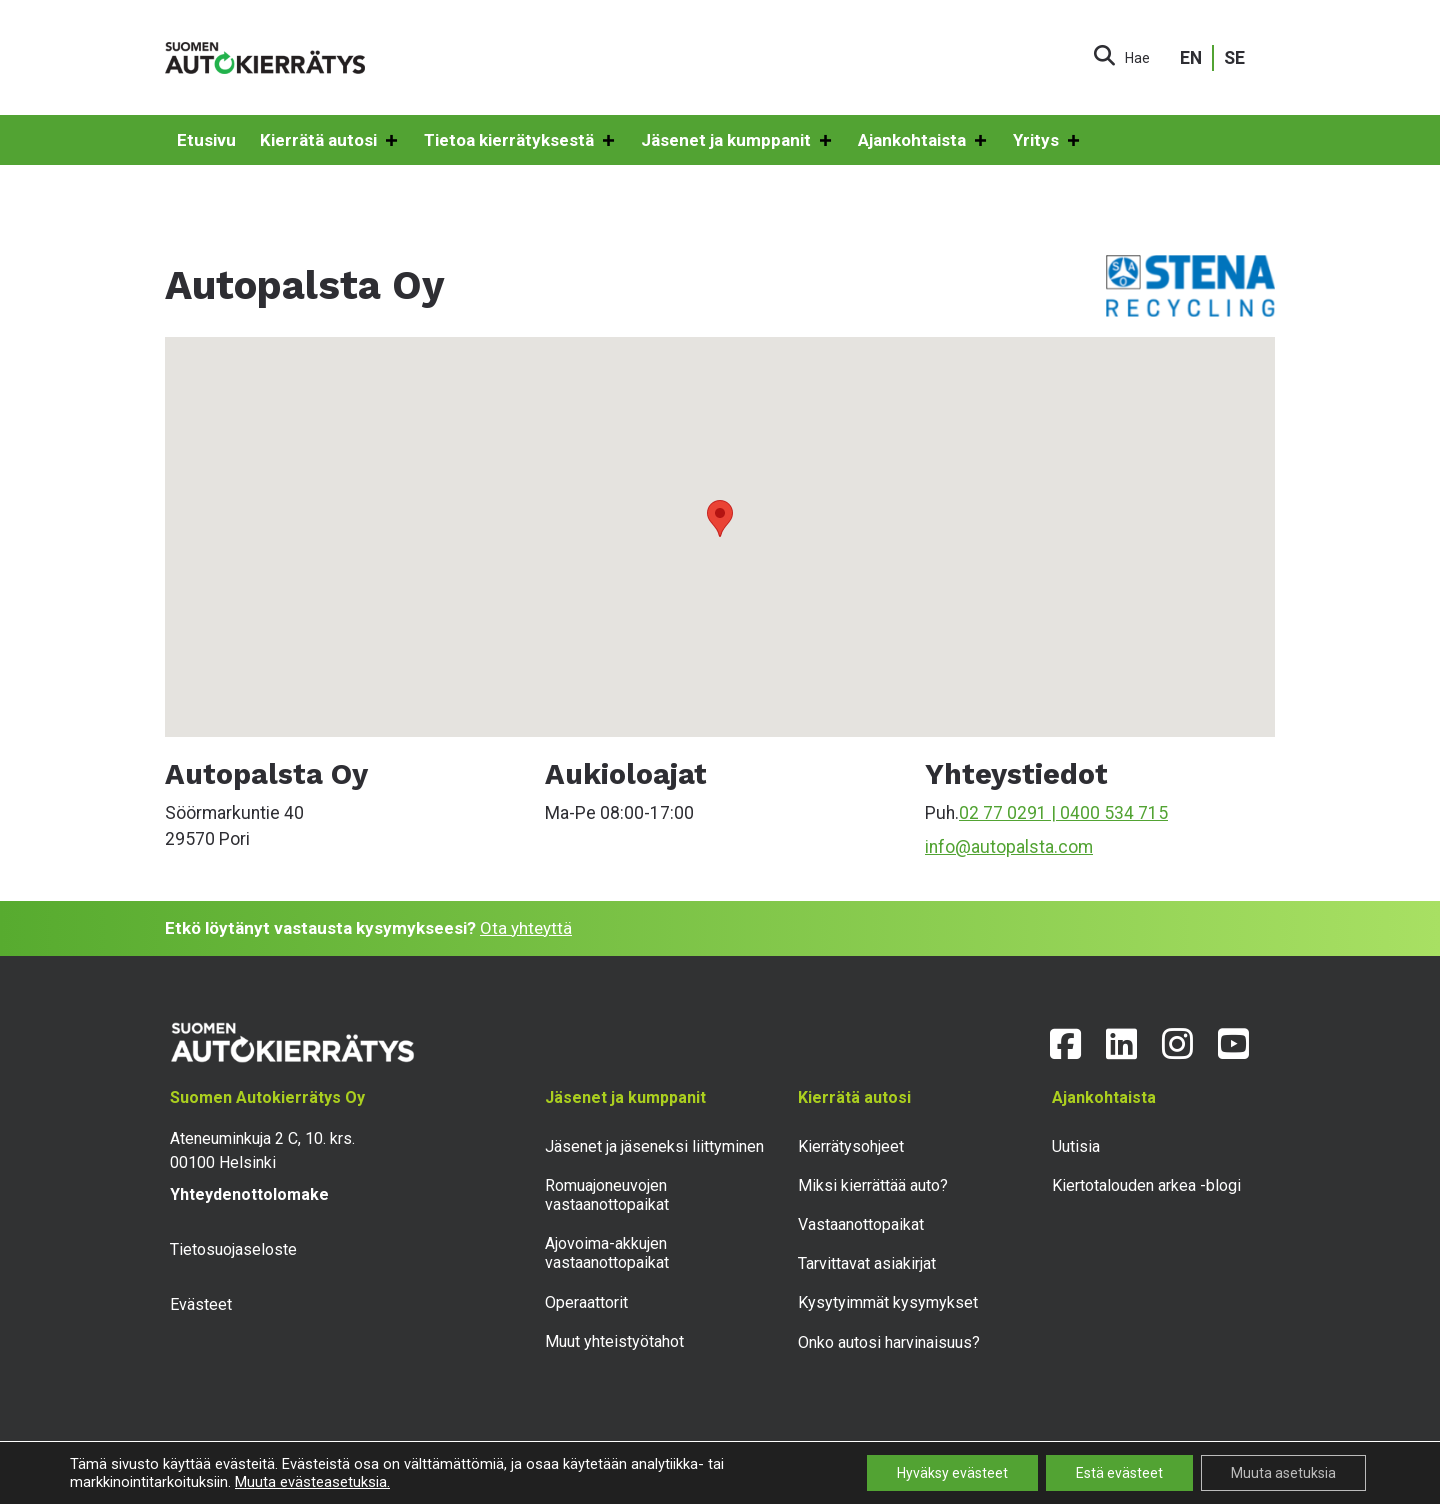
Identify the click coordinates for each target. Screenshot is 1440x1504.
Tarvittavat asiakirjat (867, 1263)
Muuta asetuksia (1283, 1473)
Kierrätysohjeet (851, 1146)
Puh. (942, 813)
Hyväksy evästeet (952, 1473)
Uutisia (1076, 1146)
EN (1191, 58)
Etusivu (206, 140)
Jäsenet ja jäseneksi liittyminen (654, 1146)
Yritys (1047, 141)
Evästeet (201, 1304)
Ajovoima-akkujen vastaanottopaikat (607, 1253)
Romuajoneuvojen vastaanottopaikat (607, 1195)
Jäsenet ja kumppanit (737, 141)
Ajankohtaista (923, 141)
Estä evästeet (1119, 1473)
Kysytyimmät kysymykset (888, 1302)
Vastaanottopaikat (861, 1224)
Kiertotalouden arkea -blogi (1146, 1185)
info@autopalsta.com (1009, 847)
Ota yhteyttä (526, 928)
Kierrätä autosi (330, 141)
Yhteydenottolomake (249, 1194)
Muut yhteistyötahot (614, 1341)
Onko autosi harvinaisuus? (889, 1342)
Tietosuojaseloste (233, 1249)
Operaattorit (586, 1302)
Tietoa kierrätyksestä (520, 141)
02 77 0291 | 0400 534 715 (1063, 813)
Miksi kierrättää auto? (873, 1185)
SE (1234, 58)
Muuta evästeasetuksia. (312, 1482)
